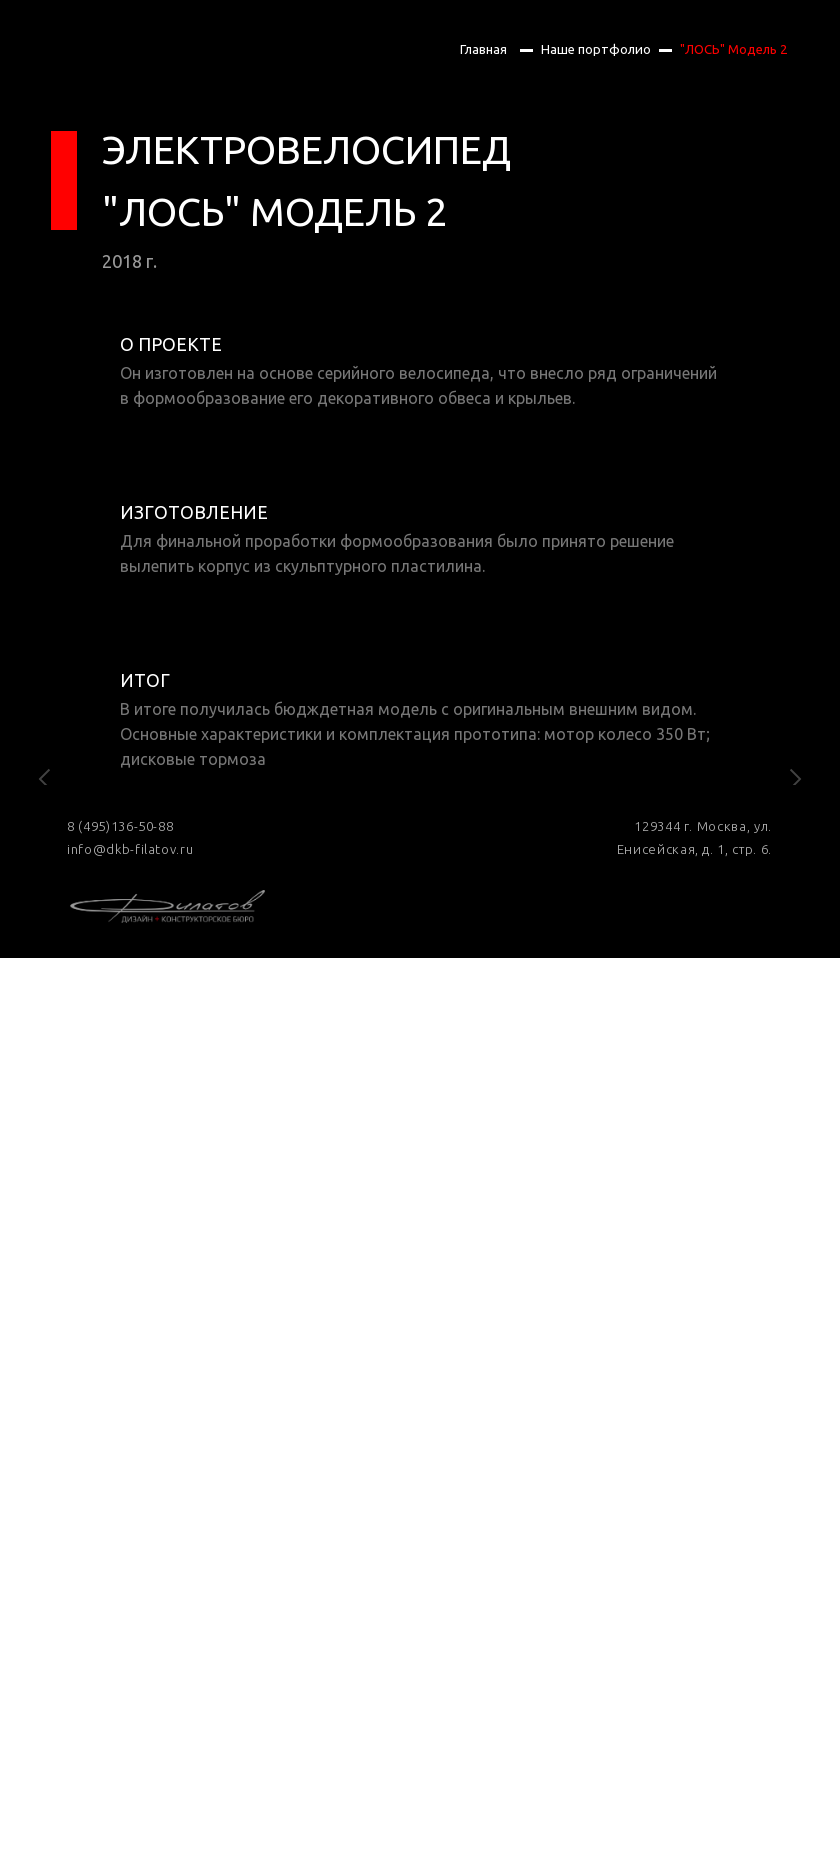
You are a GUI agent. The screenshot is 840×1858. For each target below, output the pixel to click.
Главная (483, 49)
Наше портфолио (596, 49)
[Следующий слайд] (795, 920)
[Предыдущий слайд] (45, 920)
